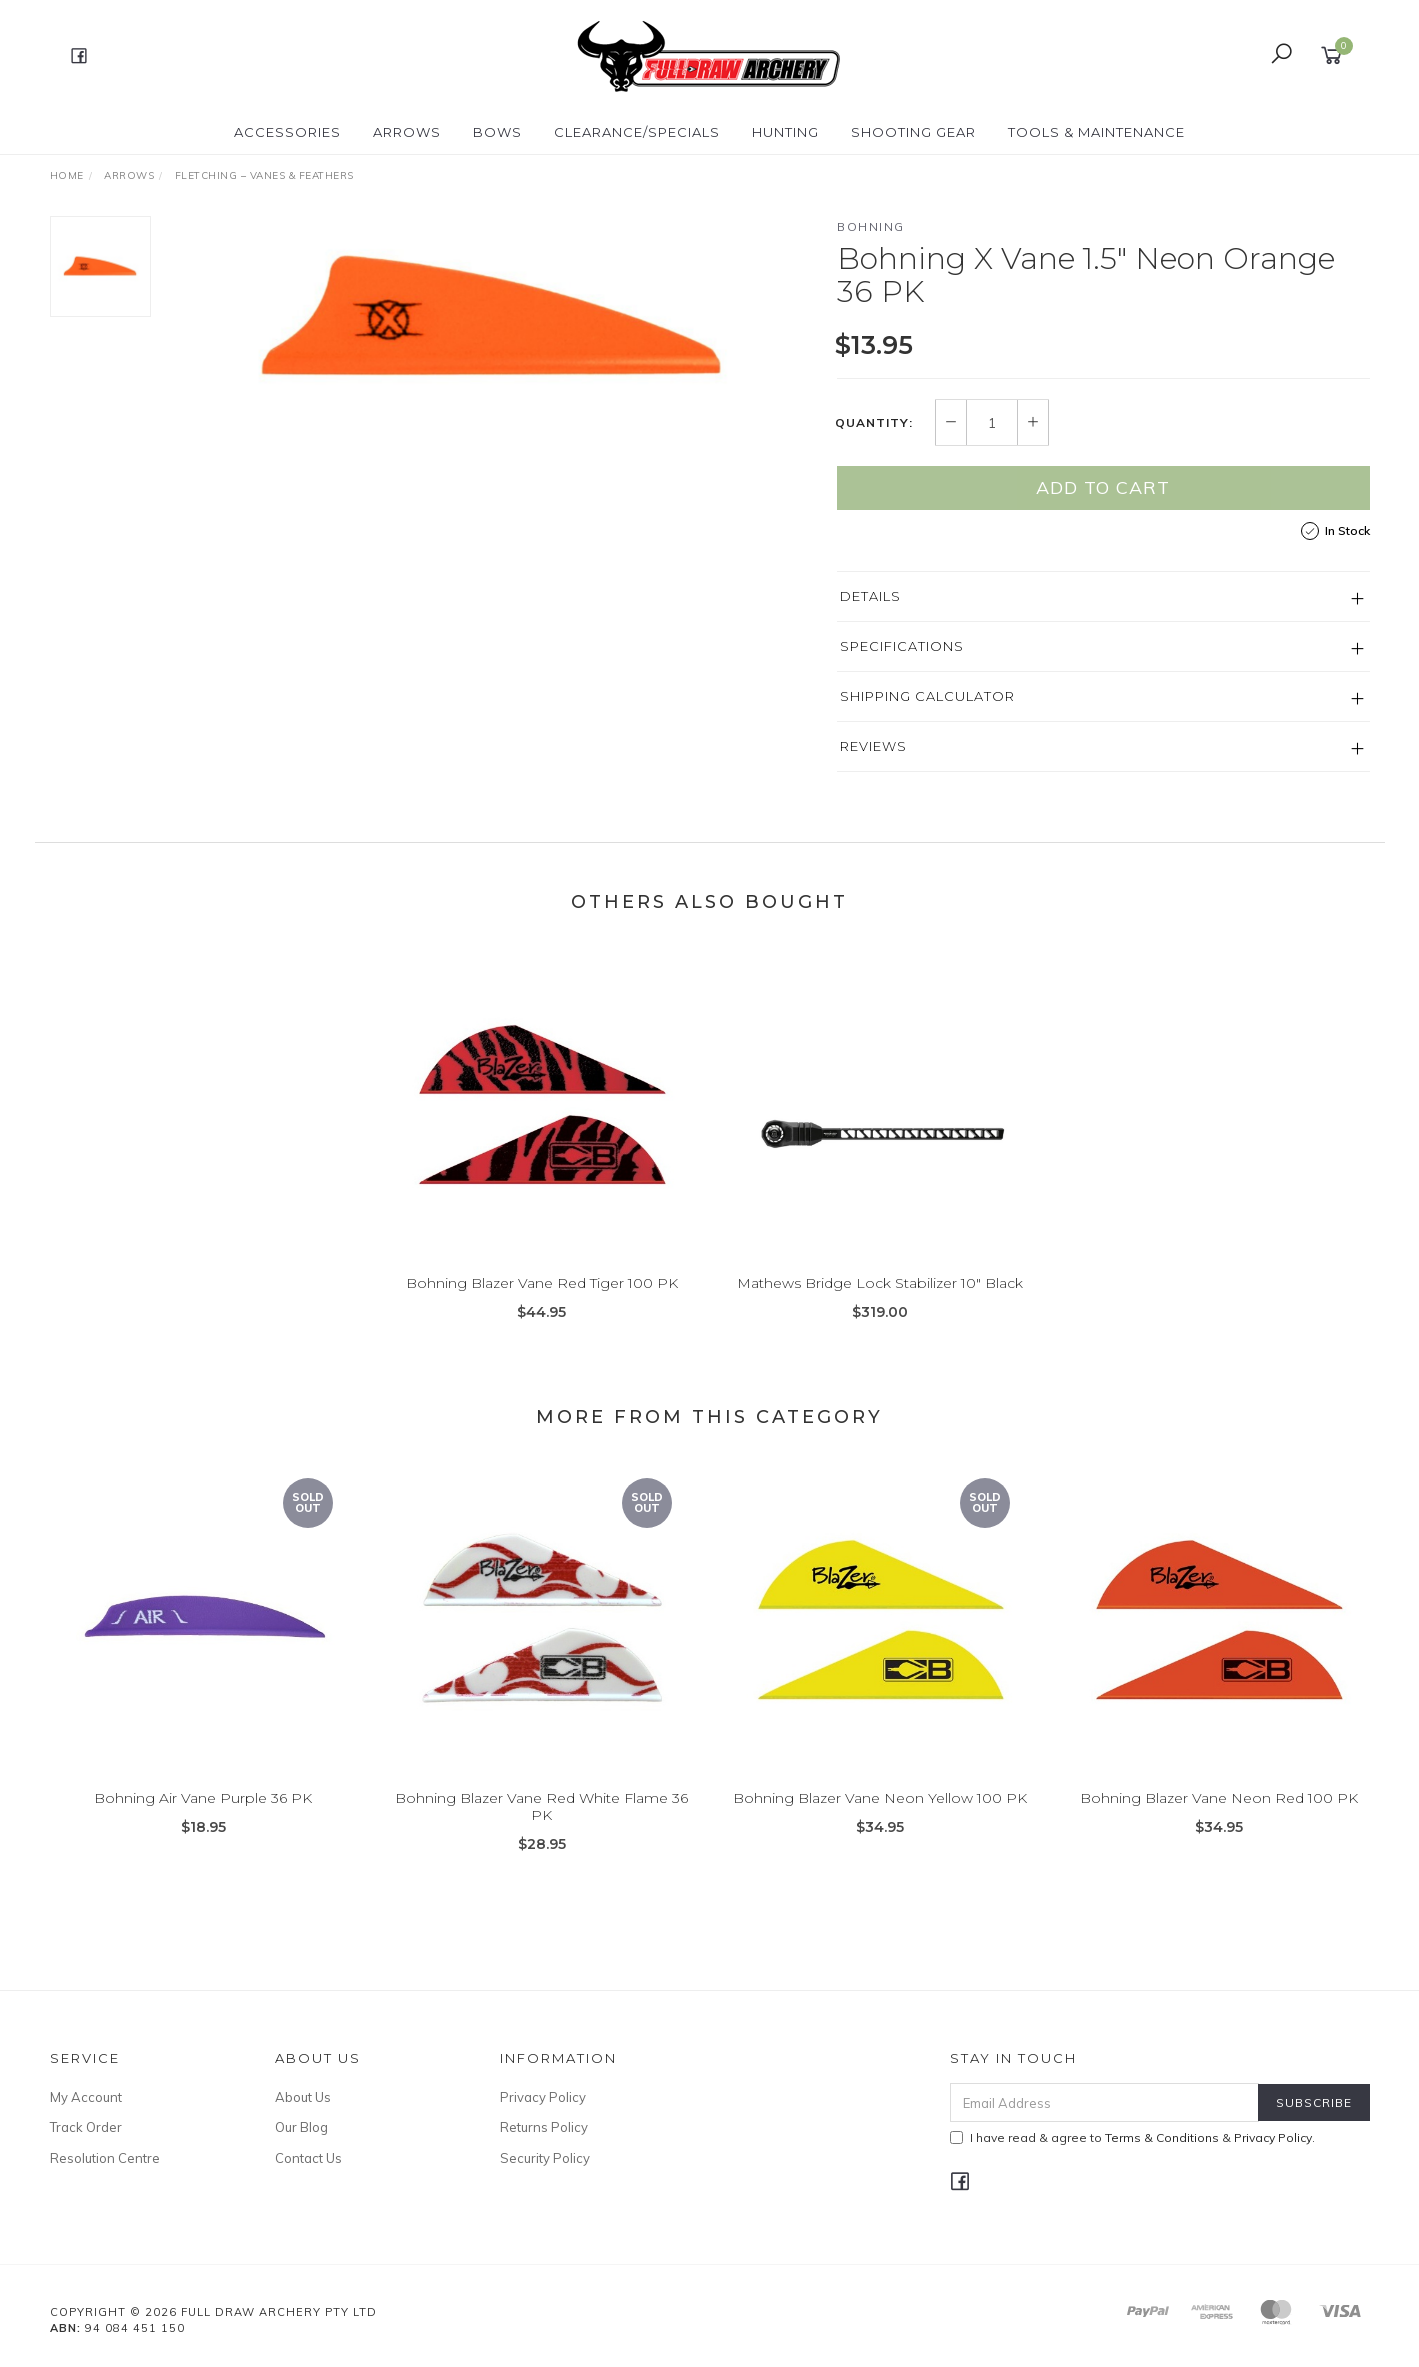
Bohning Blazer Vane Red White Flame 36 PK (541, 1822)
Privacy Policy (543, 2097)
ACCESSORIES (287, 132)
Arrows (407, 132)
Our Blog (301, 2127)
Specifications (902, 646)
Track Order (86, 2127)
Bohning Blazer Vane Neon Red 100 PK (1219, 1814)
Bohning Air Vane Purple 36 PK (203, 1814)
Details (870, 596)
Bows (497, 132)
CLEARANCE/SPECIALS (637, 132)
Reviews (873, 746)
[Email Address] (1104, 2102)
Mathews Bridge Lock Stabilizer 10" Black (880, 1299)
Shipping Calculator (927, 696)
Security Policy (545, 2158)
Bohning (871, 226)
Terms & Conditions (1162, 2137)
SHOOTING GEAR (913, 132)
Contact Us (308, 2158)
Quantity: (874, 423)
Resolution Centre (105, 2158)
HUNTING (785, 132)
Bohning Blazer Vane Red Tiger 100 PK (542, 1299)
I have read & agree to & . (1132, 2137)
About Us (303, 2097)
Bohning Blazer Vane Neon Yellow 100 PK (880, 1814)
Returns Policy (544, 2127)
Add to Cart (1103, 487)
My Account (86, 2097)
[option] (494, 320)
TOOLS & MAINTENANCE (1096, 132)
